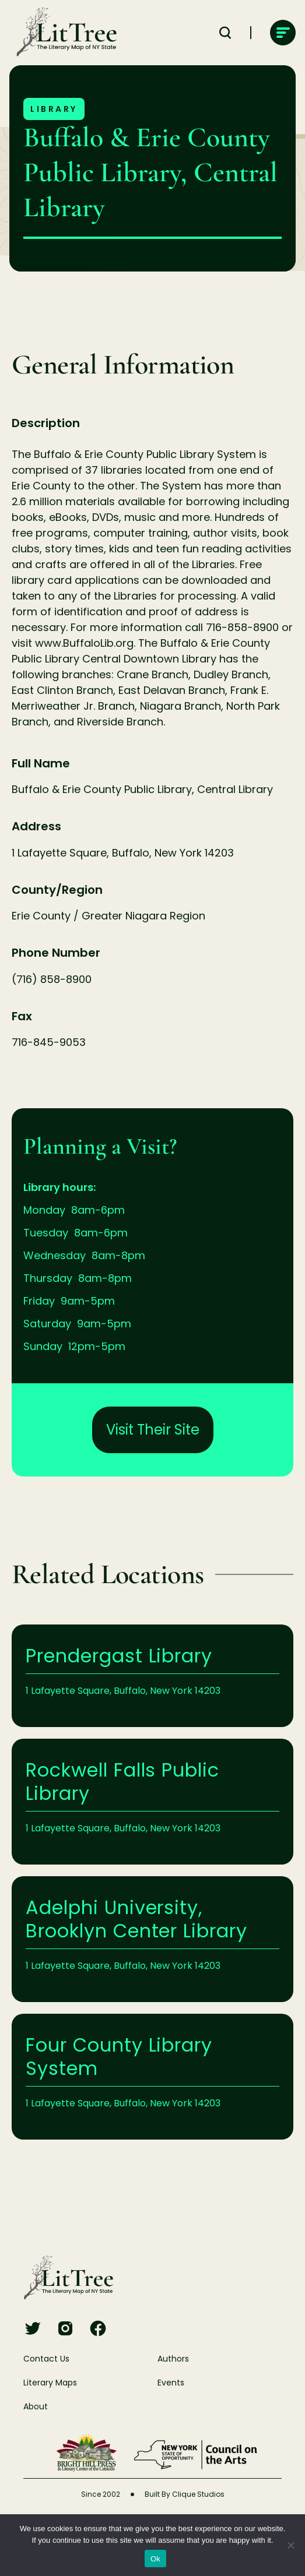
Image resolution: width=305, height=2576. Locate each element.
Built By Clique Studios (185, 2494)
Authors (173, 2358)
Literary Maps (50, 2382)
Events (170, 2382)
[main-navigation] (283, 32)
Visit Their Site (152, 1429)
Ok (155, 2558)
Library (54, 109)
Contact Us (46, 2358)
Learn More (152, 1675)
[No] (290, 2545)
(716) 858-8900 (52, 979)
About (35, 2406)
